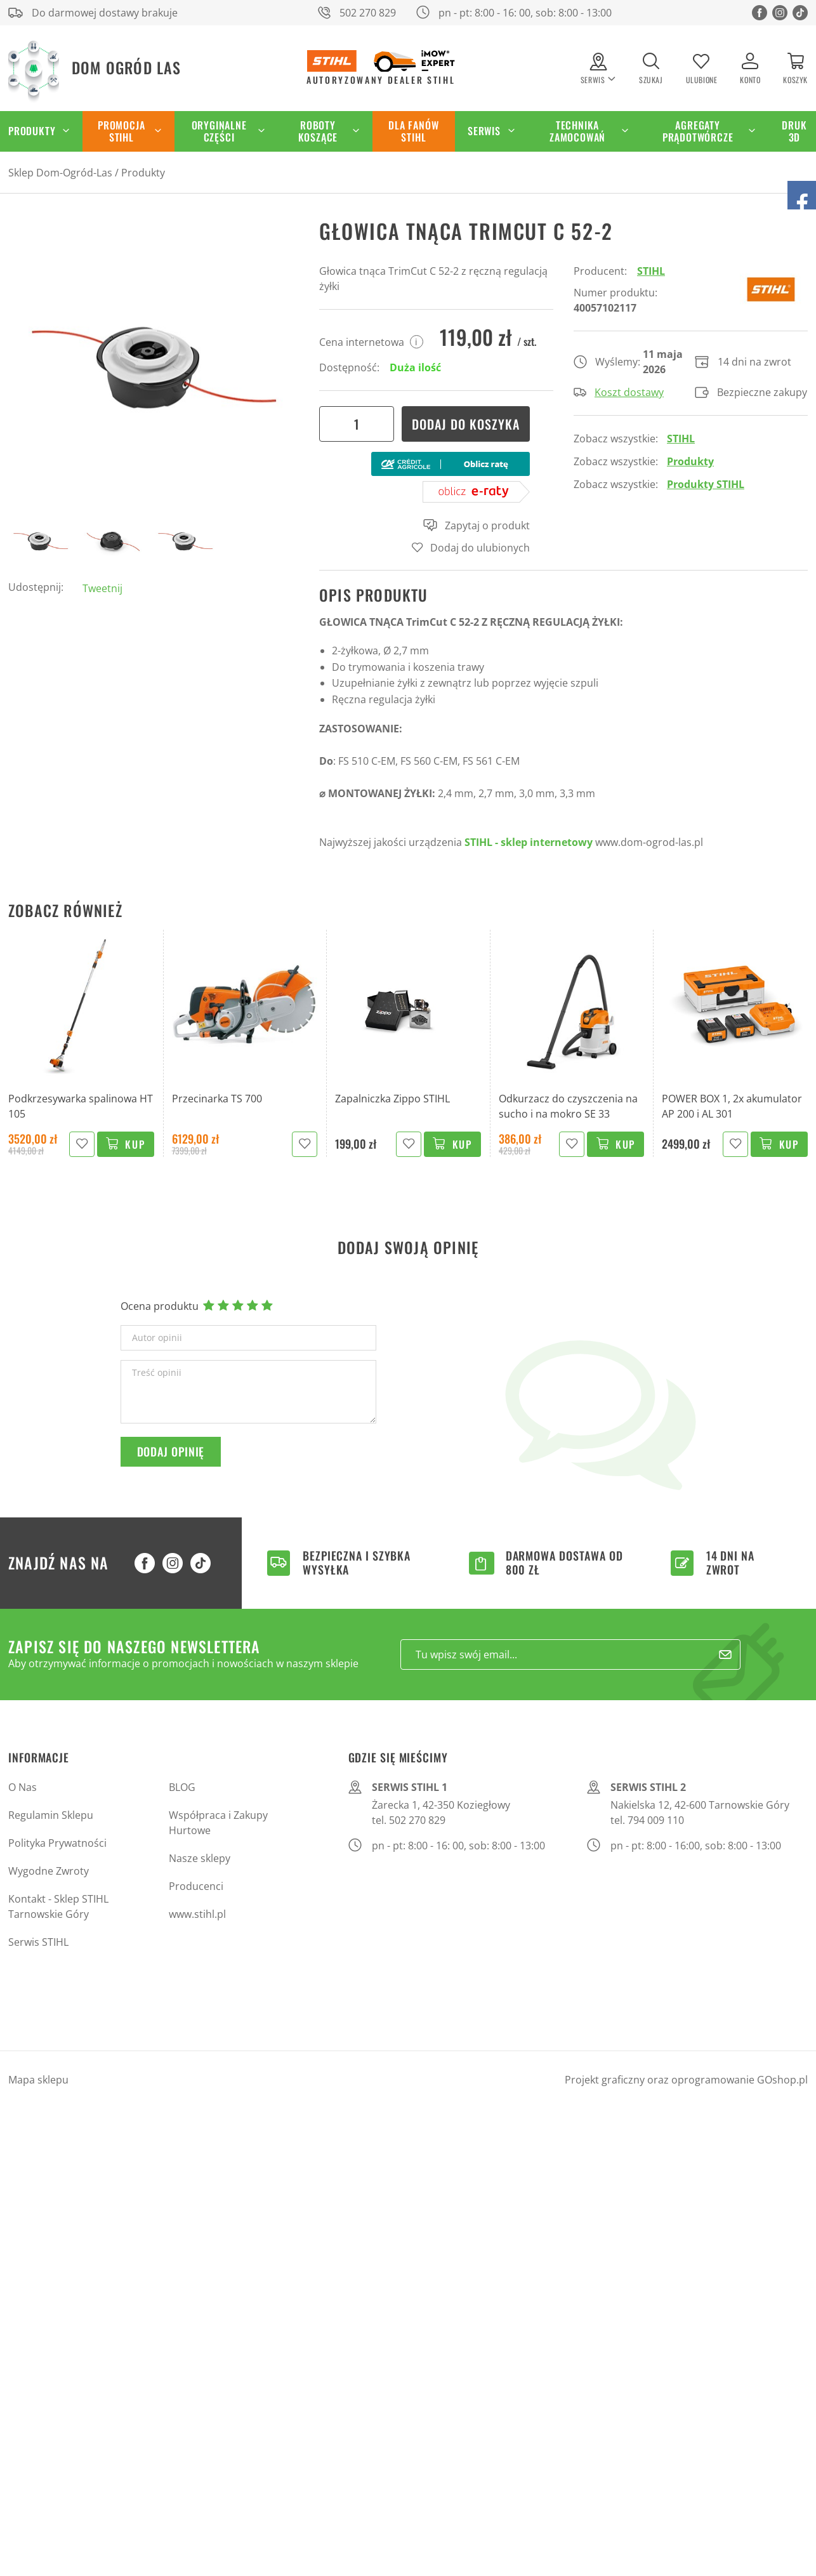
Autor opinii (157, 1338)
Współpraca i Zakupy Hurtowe (218, 1822)
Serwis (484, 130)
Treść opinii (156, 1372)
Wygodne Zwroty (48, 1871)
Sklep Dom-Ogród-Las (60, 173)
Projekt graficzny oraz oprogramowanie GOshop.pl (686, 2080)
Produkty (143, 173)
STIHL (651, 271)
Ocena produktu (160, 1306)
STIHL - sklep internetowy (528, 842)
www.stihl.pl (197, 1914)
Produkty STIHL (705, 484)
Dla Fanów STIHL (413, 131)
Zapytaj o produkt (476, 525)
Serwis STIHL (38, 1942)
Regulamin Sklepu (50, 1815)
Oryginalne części (219, 131)
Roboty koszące (318, 131)
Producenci (196, 1886)
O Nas (22, 1787)
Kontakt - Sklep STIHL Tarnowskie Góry (58, 1906)
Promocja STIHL (121, 131)
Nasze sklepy (199, 1858)
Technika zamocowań (577, 131)
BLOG (182, 1787)
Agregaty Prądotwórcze (698, 131)
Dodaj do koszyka (466, 423)
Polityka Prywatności (57, 1843)
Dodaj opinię (171, 1451)
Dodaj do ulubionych (480, 548)
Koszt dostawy (619, 392)
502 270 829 (367, 13)
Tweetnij (102, 588)
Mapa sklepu (38, 2080)
